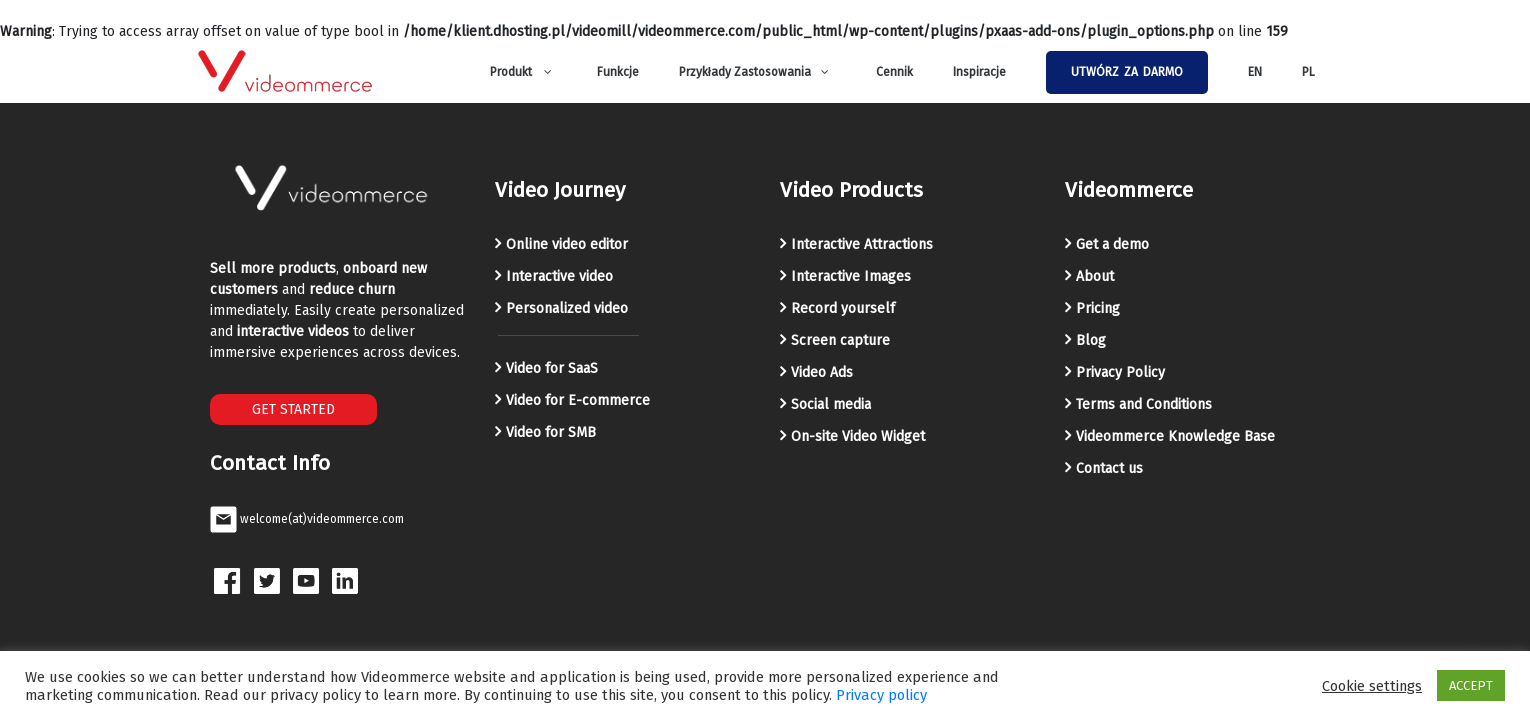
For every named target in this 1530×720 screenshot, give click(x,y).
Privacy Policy (1120, 372)
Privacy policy (881, 695)
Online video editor (567, 244)
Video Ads (822, 372)
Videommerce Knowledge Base (1175, 436)
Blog (1091, 340)
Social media (831, 404)
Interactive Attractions (862, 244)
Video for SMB (551, 432)
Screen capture (840, 340)
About (1095, 276)
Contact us (1109, 468)
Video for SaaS (552, 368)
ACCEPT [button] (1471, 685)
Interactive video (559, 276)
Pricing (1098, 308)
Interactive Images (851, 276)
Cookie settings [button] (1372, 686)
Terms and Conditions (1144, 404)
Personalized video (567, 308)
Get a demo (1112, 244)
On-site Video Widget (858, 436)
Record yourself (843, 308)
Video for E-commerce (578, 400)
